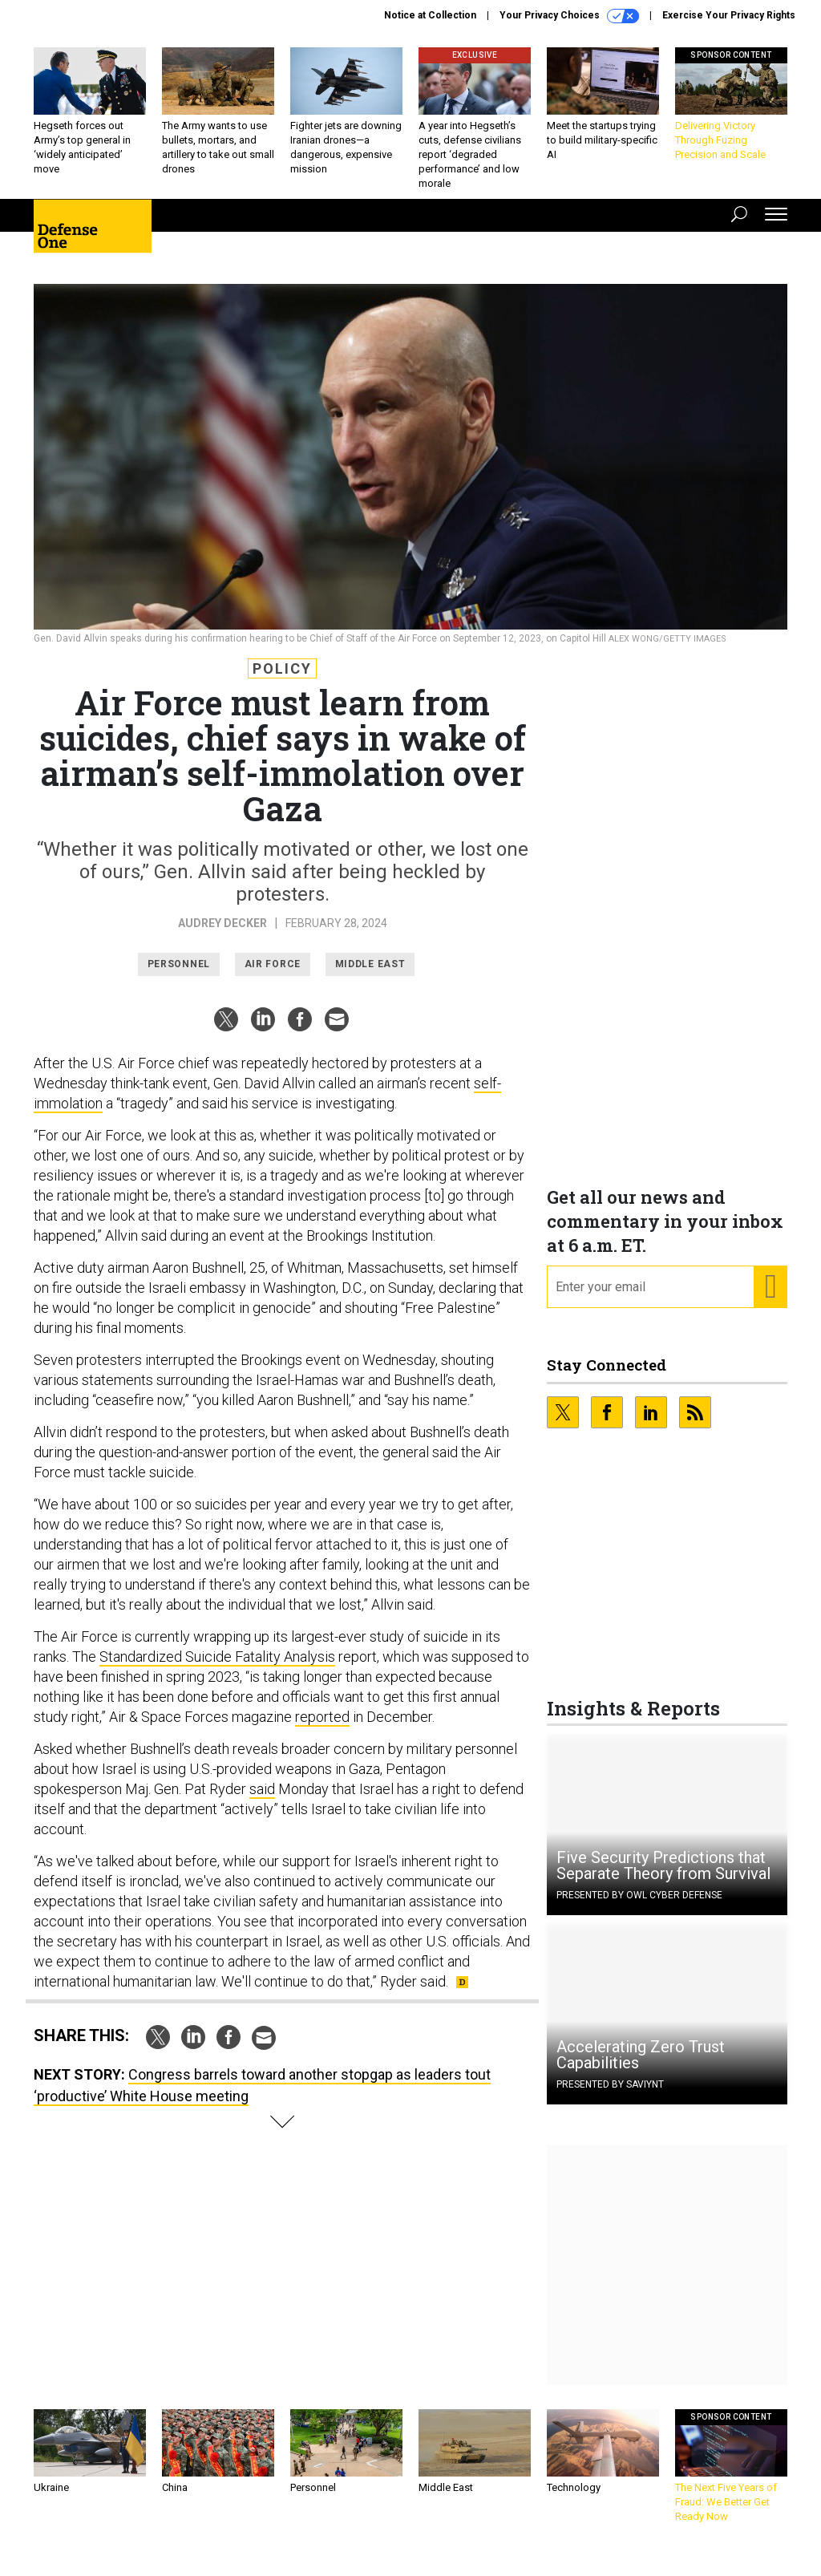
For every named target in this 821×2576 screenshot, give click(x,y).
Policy (282, 680)
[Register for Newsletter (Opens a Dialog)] (770, 1299)
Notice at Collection (430, 15)
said (262, 1800)
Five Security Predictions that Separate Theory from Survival (663, 1877)
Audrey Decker (222, 935)
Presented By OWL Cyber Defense (639, 1907)
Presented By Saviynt (610, 2096)
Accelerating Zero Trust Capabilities (640, 2066)
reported (322, 1728)
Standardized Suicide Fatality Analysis (217, 1668)
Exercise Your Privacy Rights (728, 15)
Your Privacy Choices (569, 16)
